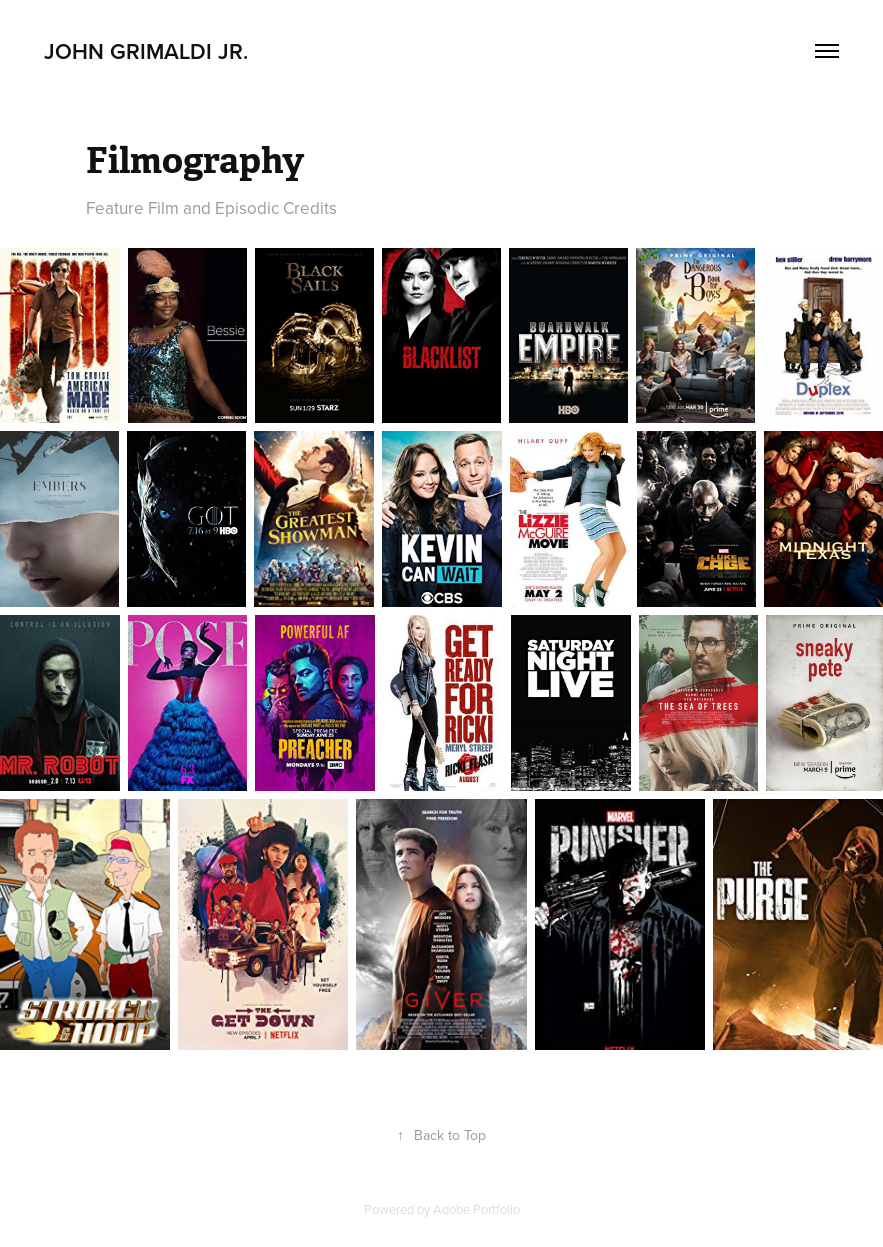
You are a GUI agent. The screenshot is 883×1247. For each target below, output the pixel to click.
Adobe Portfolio (476, 1209)
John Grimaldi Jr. (149, 51)
